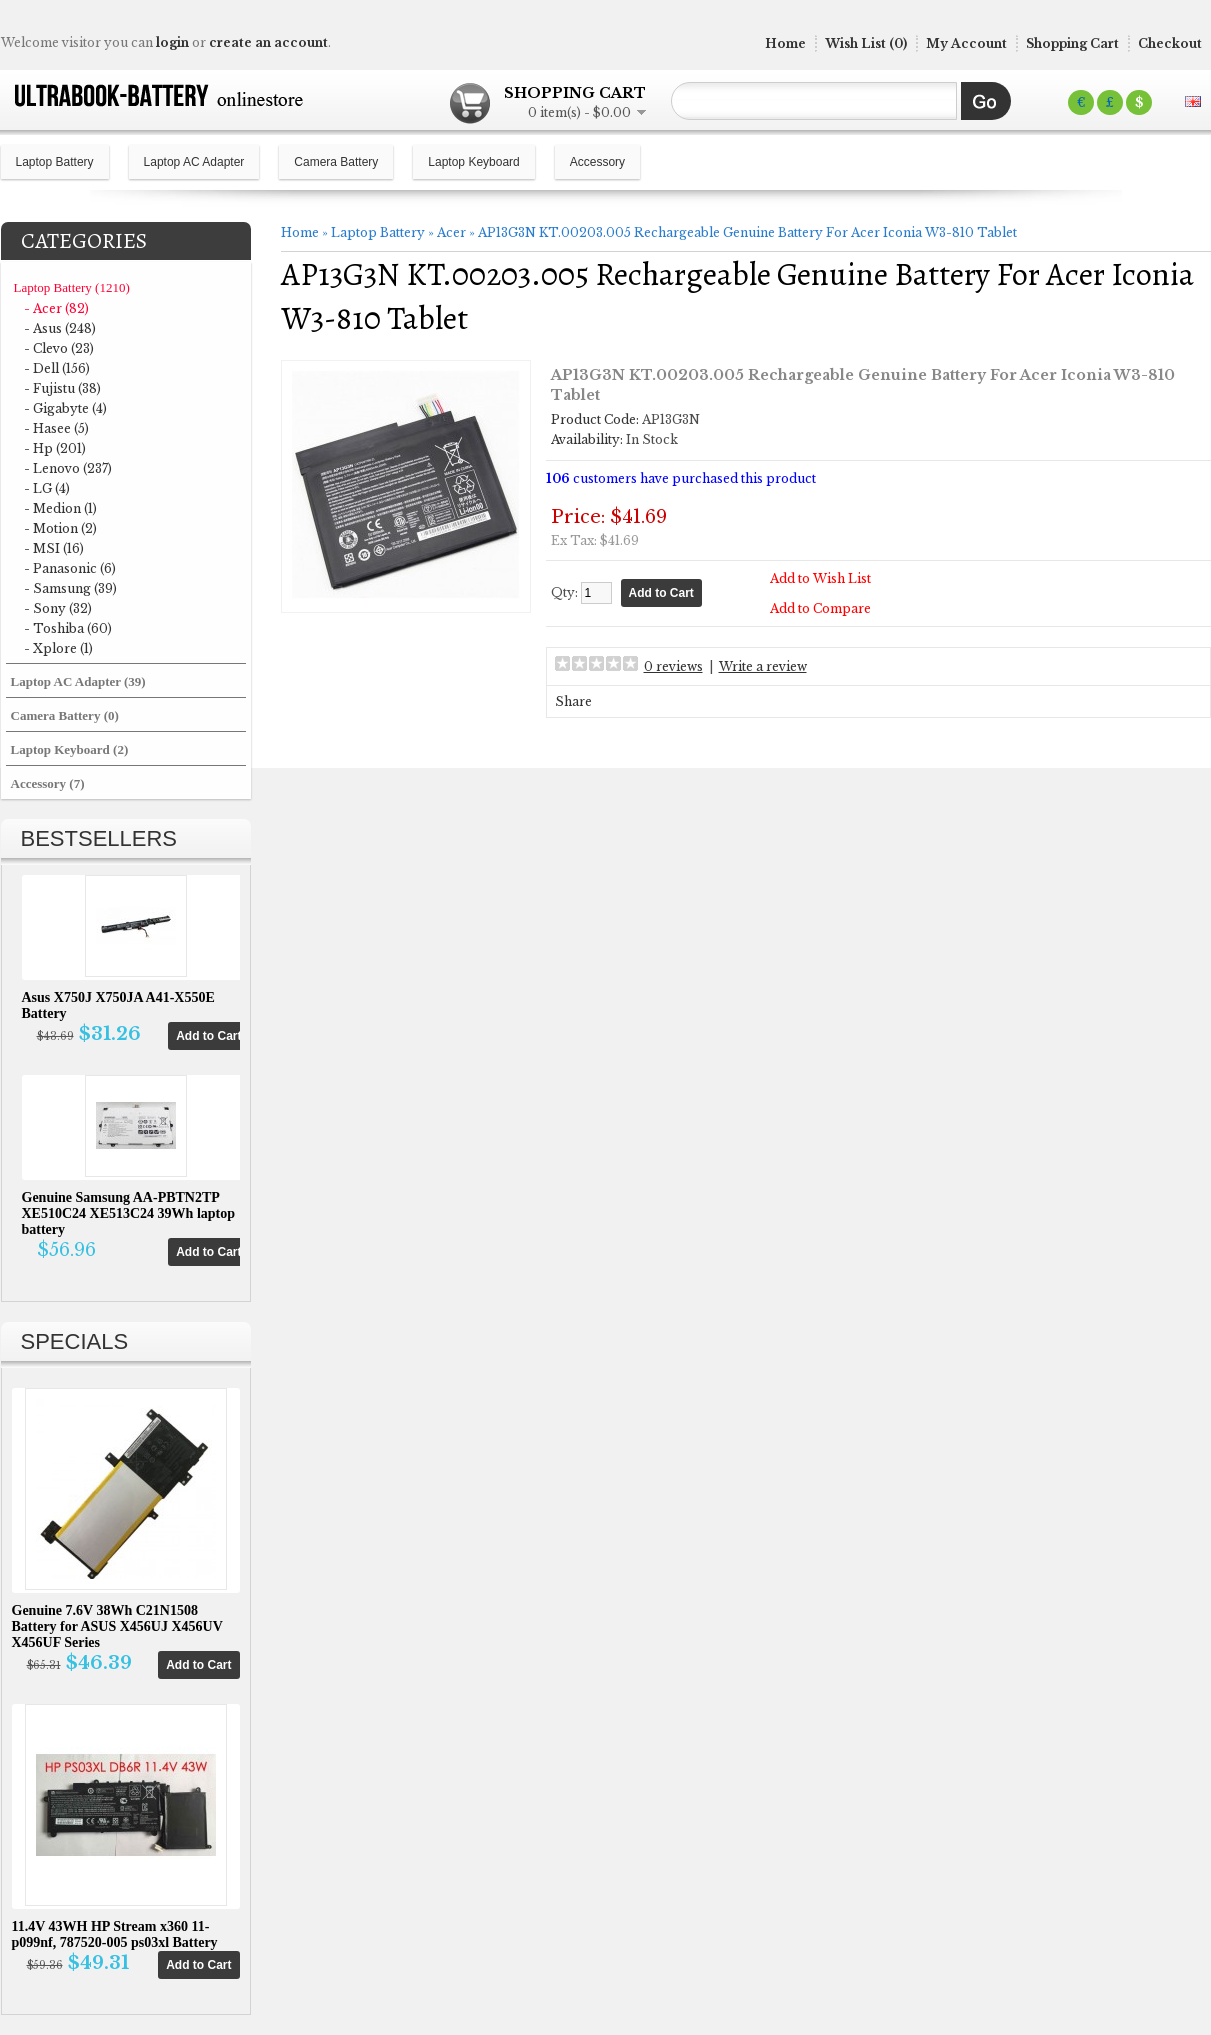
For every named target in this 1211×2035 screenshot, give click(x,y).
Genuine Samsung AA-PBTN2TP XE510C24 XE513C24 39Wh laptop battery (129, 1213)
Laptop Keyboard (473, 162)
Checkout (1170, 43)
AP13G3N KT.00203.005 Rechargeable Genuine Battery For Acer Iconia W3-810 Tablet (747, 232)
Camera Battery (336, 162)
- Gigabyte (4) (65, 408)
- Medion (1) (60, 508)
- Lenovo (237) (68, 468)
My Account (966, 43)
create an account (268, 42)
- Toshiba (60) (68, 628)
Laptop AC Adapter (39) (78, 681)
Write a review (763, 666)
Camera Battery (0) (65, 715)
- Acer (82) (56, 308)
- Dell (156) (57, 368)
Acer (451, 232)
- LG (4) (47, 488)
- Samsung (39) (70, 588)
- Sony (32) (58, 608)
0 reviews (673, 666)
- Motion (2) (60, 528)
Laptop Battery (55, 162)
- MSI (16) (54, 548)
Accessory (597, 162)
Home (785, 43)
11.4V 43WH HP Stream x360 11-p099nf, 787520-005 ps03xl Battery (115, 1934)
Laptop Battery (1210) (72, 287)
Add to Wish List (820, 578)
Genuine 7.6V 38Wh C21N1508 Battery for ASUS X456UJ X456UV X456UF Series (117, 1626)
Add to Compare (820, 608)
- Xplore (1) (58, 648)
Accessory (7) (48, 783)
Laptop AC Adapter (194, 162)
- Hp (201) (55, 448)
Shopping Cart (1072, 43)
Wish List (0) (866, 43)
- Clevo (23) (59, 348)
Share (573, 701)
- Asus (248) (60, 328)
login (172, 42)
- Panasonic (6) (70, 568)
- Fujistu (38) (62, 388)
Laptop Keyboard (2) (70, 749)
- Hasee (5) (56, 428)
